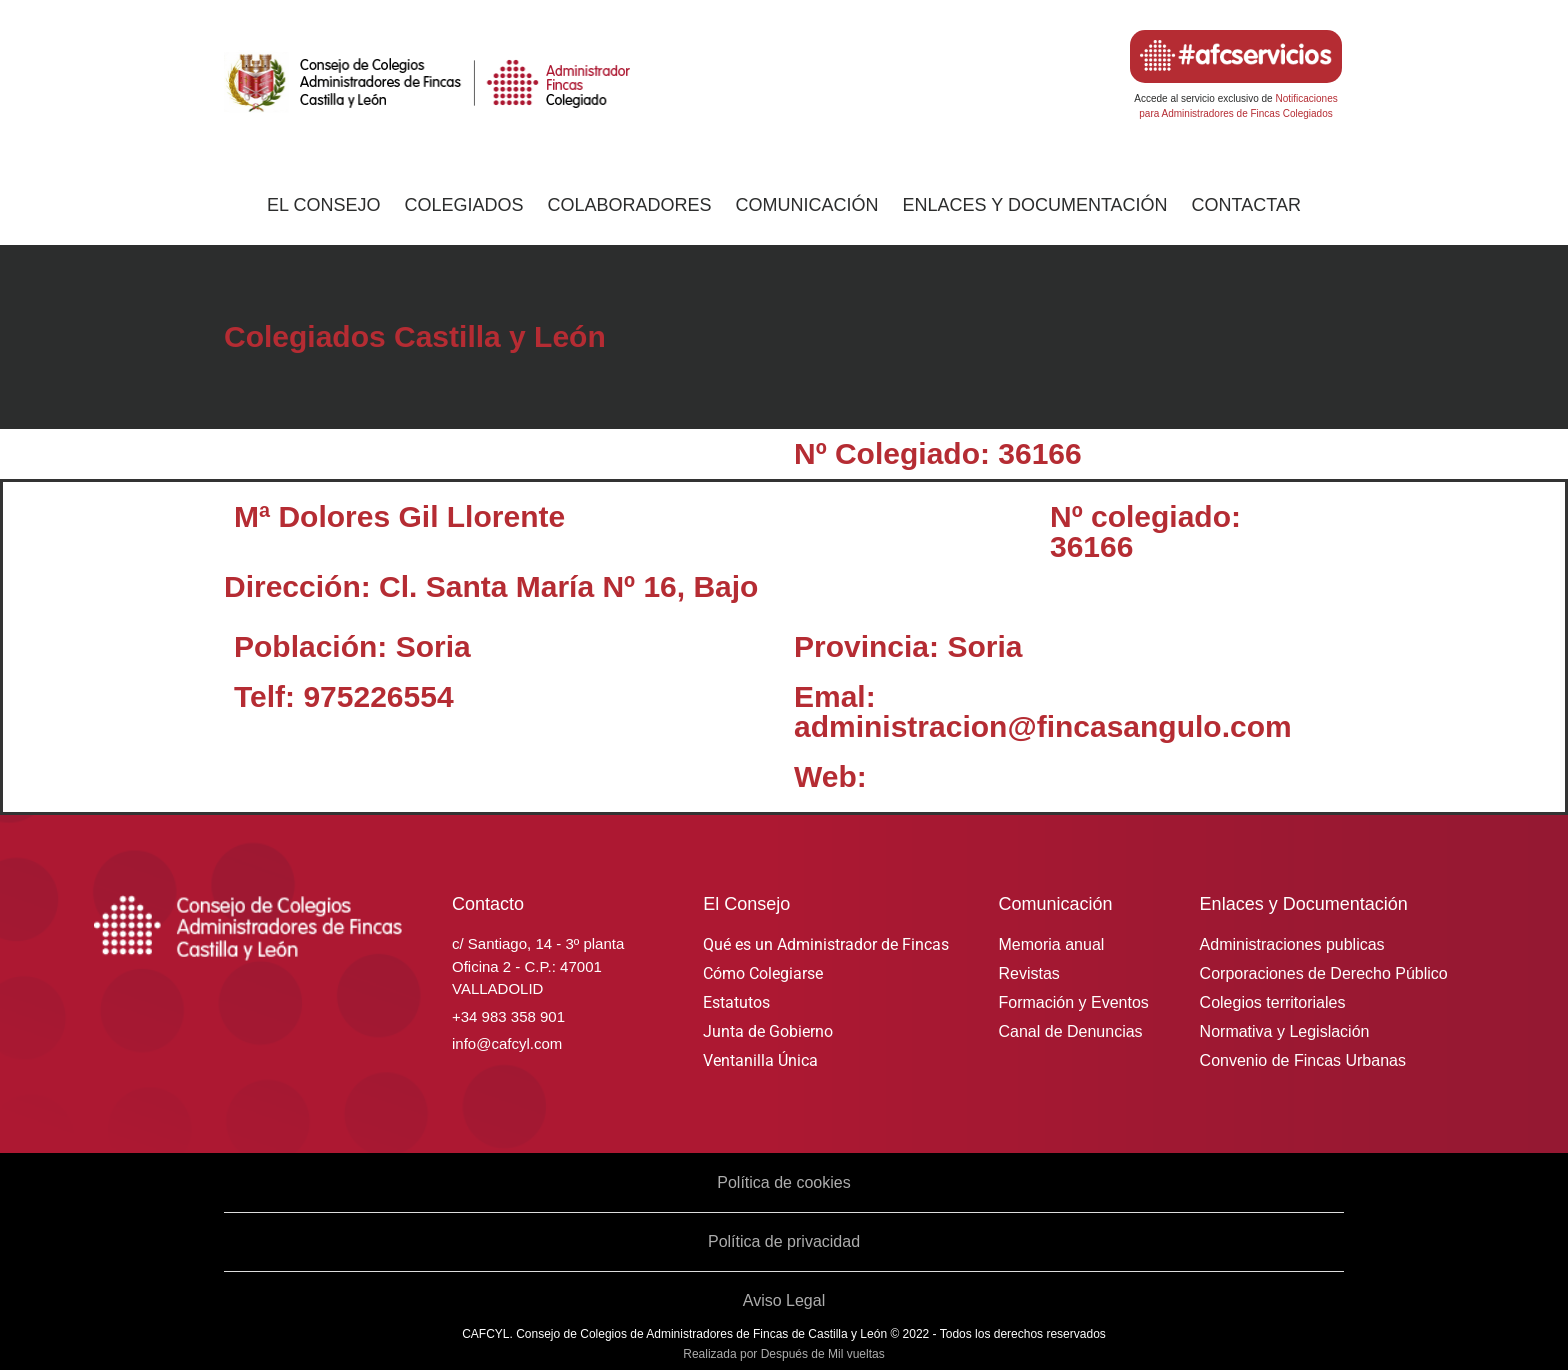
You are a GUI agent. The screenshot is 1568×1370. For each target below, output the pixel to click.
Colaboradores (629, 205)
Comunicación (807, 205)
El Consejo (323, 205)
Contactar (1246, 205)
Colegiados (463, 205)
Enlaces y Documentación (1035, 205)
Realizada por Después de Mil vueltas (783, 1354)
